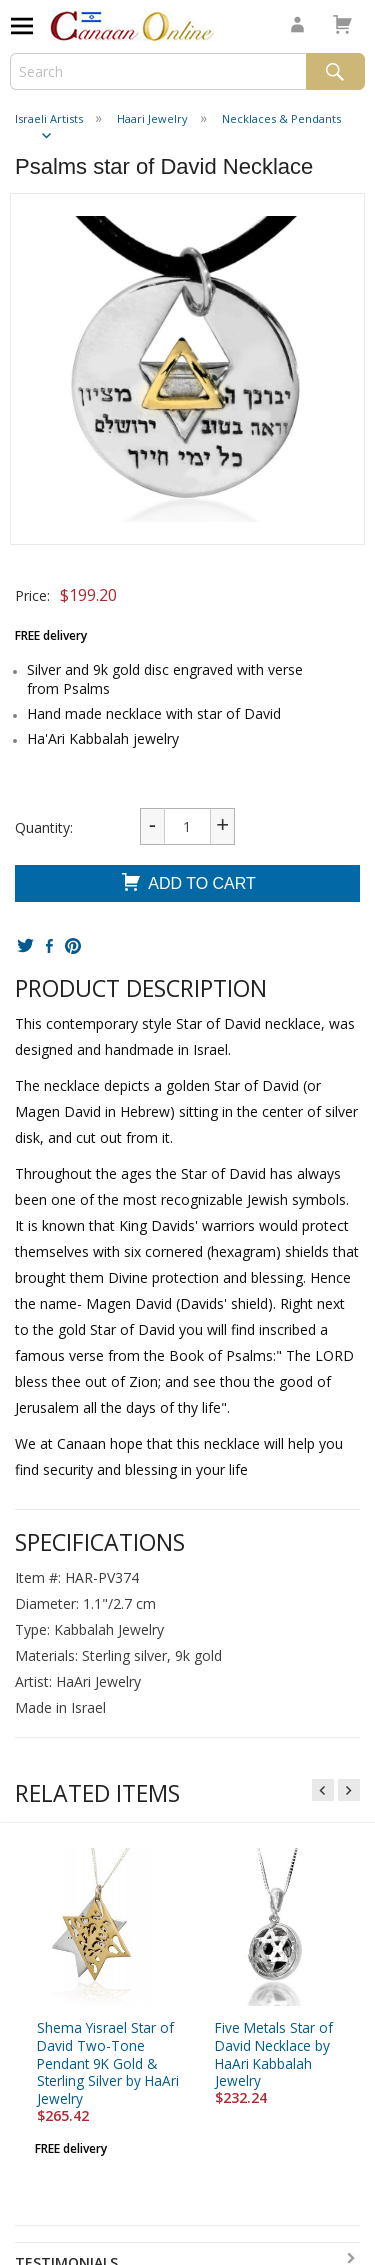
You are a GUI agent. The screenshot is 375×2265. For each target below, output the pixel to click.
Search (335, 71)
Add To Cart (187, 884)
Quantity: (44, 827)
